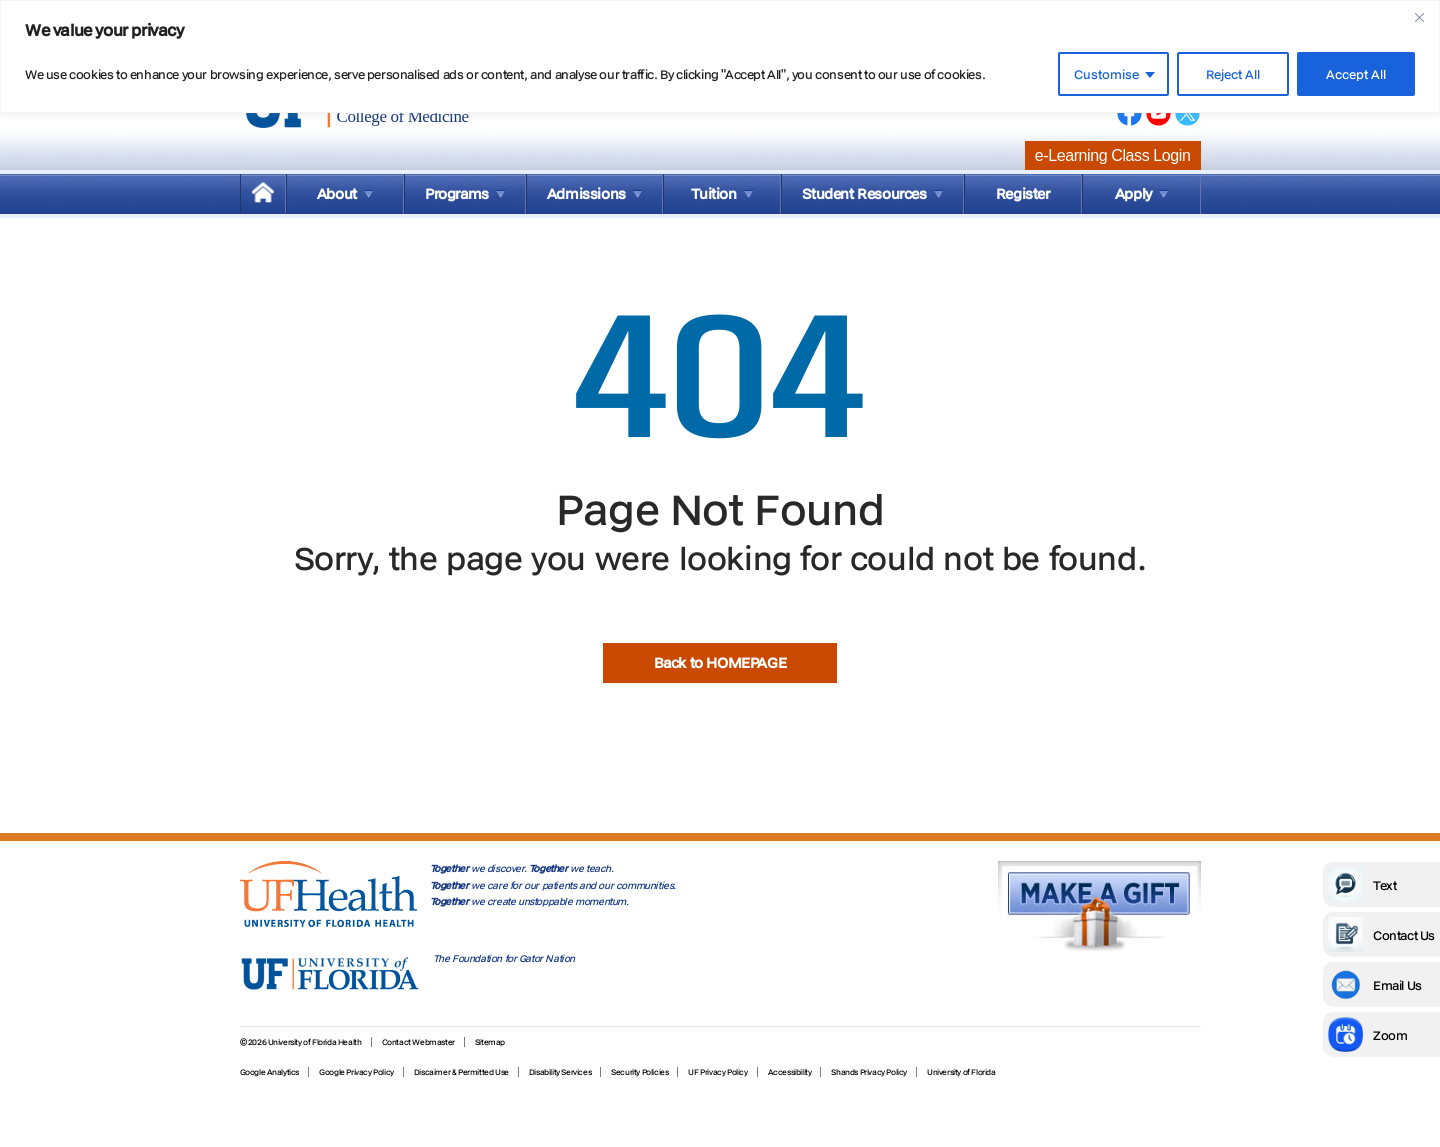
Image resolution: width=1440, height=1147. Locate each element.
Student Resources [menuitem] (864, 193)
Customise (1106, 74)
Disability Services (560, 1072)
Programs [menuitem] (457, 193)
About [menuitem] (337, 193)
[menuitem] (263, 193)
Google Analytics (270, 1072)
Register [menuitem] (1023, 193)
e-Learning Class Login (1113, 155)
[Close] (1419, 17)
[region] (720, 56)
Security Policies (639, 1072)
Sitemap (490, 1042)
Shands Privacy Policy (869, 1072)
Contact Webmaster (418, 1042)
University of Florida (961, 1072)
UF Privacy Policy (717, 1072)
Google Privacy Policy (356, 1072)
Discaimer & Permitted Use (461, 1072)
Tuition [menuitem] (713, 193)
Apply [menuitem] (1133, 193)
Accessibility (790, 1072)
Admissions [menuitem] (586, 193)
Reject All (1233, 74)
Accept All (1356, 74)
